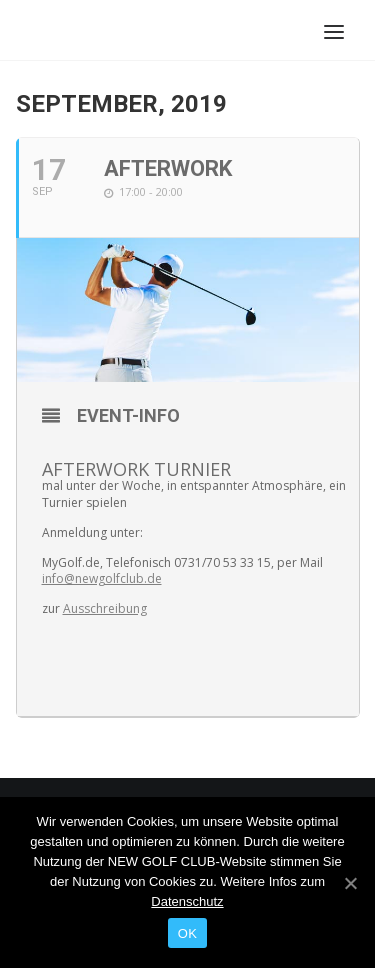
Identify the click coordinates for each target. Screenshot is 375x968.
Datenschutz (187, 901)
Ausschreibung (105, 608)
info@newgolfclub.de (102, 578)
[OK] (350, 883)
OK (187, 933)
